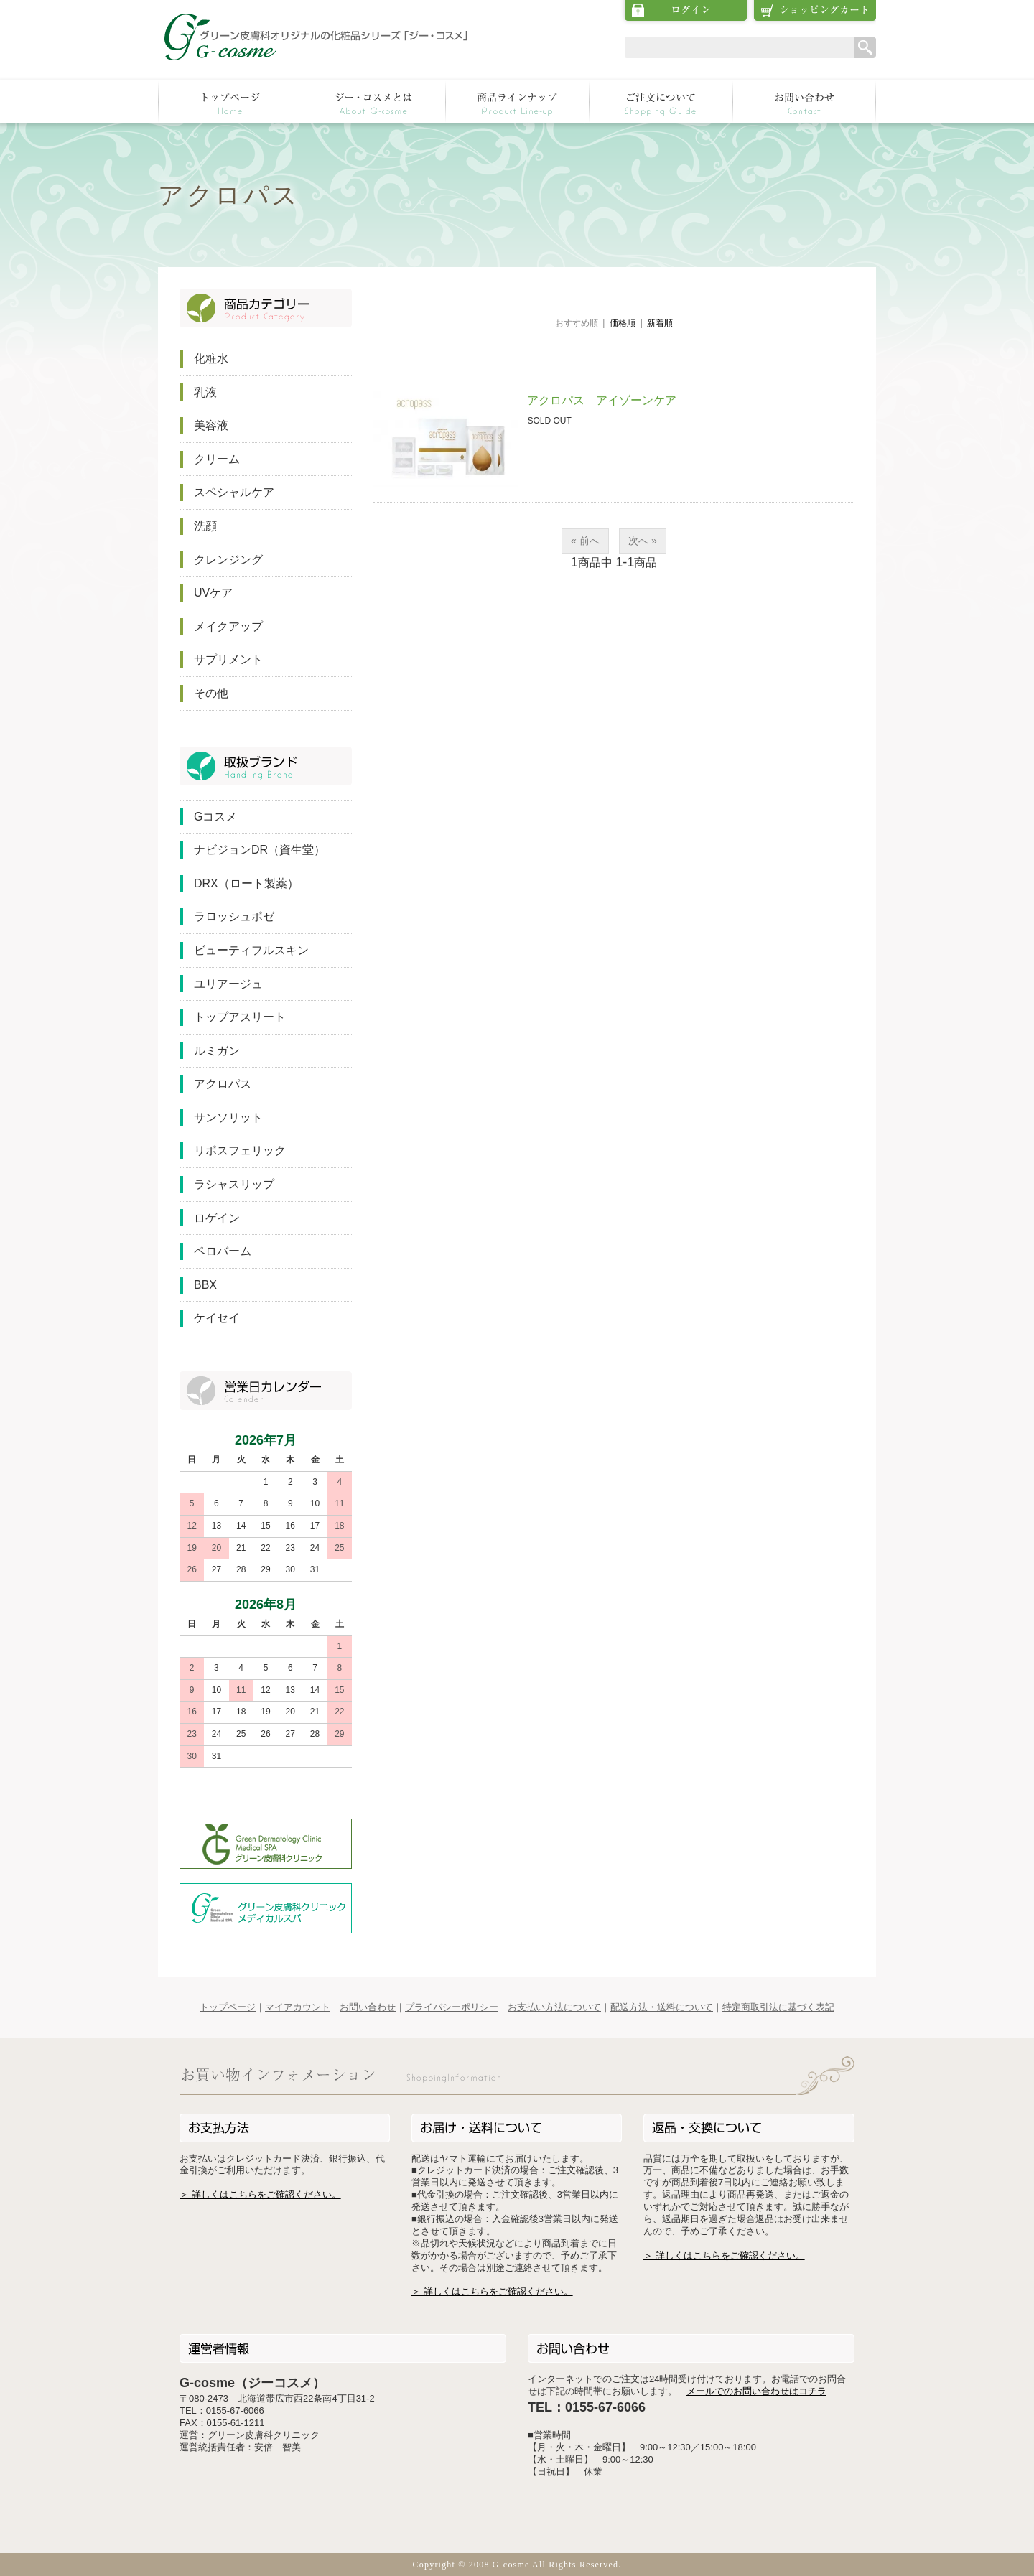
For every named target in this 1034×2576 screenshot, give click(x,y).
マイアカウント (297, 2007)
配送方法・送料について (661, 2007)
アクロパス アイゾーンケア (601, 400)
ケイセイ (217, 1318)
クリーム (217, 459)
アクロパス (222, 1084)
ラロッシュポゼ (234, 916)
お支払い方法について (554, 2007)
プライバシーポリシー (451, 2007)
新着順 (660, 323)
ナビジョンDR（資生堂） (259, 850)
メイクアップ (228, 626)
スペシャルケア (234, 492)
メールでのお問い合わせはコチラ (756, 2391)
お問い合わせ (368, 2007)
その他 (211, 693)
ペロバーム (222, 1251)
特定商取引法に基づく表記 (778, 2007)
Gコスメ (215, 817)
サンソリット (228, 1117)
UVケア (213, 593)
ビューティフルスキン (251, 950)
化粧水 (211, 359)
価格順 (622, 323)
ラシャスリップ (234, 1184)
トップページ (228, 2007)
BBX (205, 1285)
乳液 (205, 392)
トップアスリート (240, 1017)
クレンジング (228, 560)
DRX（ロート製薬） (246, 883)
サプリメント (228, 659)
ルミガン (217, 1051)
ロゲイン (217, 1218)
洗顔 (205, 526)
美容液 (211, 425)
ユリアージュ (228, 984)
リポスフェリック (240, 1150)
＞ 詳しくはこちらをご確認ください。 (260, 2194)
